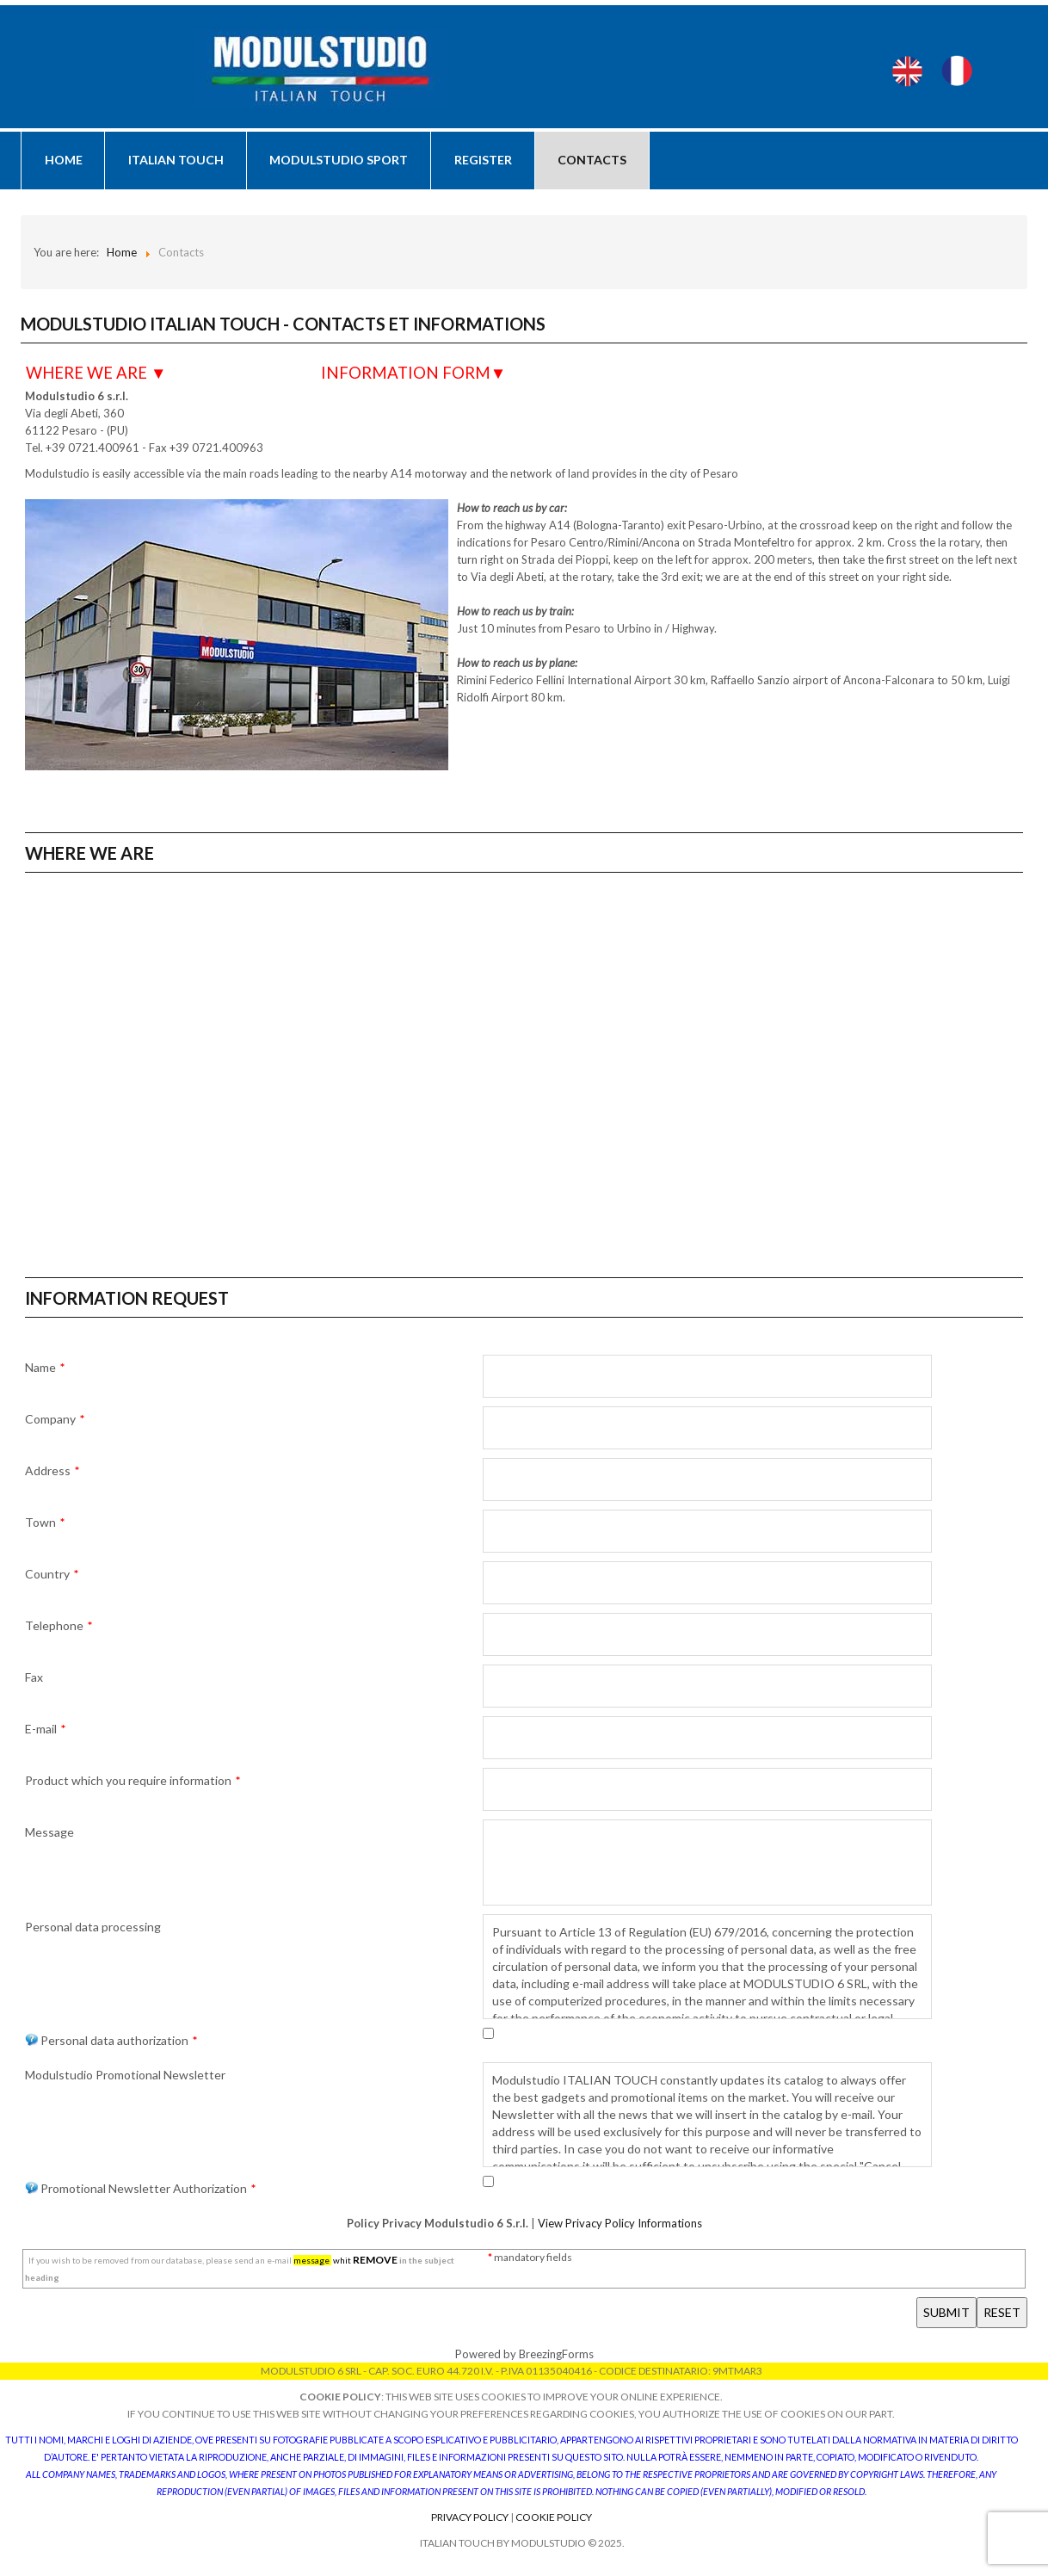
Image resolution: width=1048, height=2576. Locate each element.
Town (45, 1524)
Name (45, 1369)
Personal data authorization (111, 2042)
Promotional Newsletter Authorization (140, 2191)
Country (51, 1576)
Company (54, 1421)
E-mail (45, 1731)
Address (52, 1473)
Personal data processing (93, 1929)
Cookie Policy (553, 2519)
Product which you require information (132, 1783)
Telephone (58, 1628)
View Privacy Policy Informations (618, 2226)
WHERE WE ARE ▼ (96, 375)
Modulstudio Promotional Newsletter (125, 2077)
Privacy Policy (470, 2519)
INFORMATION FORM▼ (413, 375)
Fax (34, 1679)
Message (49, 1834)
